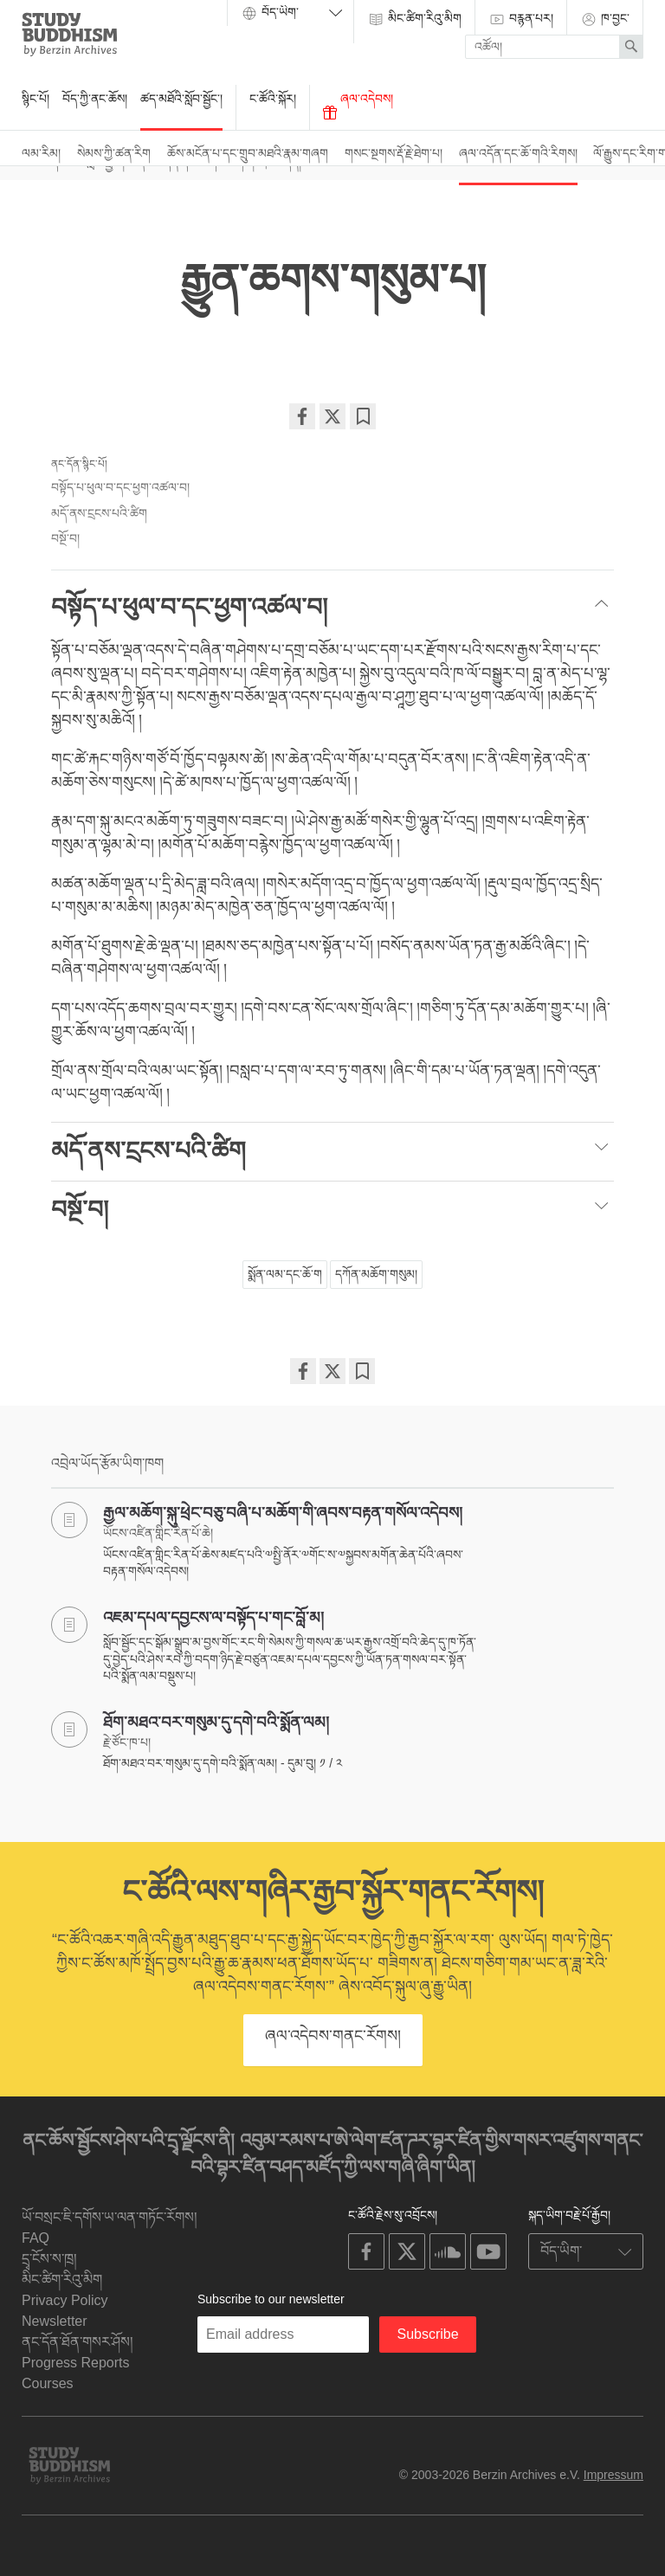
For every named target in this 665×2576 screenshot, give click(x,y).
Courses (48, 2383)
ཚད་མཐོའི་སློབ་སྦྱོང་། (181, 99)
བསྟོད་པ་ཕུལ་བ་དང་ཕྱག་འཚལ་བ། (120, 487)
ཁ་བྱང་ (604, 19)
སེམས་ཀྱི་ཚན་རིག (114, 153)
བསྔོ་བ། (65, 538)
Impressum (613, 2475)
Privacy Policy (65, 2300)
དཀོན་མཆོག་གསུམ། (376, 1274)
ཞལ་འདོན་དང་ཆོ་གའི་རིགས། (518, 153)
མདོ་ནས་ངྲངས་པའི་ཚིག (99, 513)
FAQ (35, 2238)
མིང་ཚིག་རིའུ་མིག (414, 19)
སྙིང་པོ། (35, 99)
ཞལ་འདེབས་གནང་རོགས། (333, 2036)
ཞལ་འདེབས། (358, 105)
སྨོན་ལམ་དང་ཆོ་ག (285, 1274)
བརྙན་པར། (520, 19)
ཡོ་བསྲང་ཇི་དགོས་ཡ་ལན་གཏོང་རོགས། (109, 2217)
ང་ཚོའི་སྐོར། (272, 99)
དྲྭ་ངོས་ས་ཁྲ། (49, 2258)
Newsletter (54, 2321)
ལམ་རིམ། (41, 153)
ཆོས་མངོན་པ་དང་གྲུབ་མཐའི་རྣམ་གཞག (247, 153)
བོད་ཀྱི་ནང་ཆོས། (94, 99)
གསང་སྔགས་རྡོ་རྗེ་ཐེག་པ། (393, 153)
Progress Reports (76, 2362)
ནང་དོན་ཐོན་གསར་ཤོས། (77, 2341)
